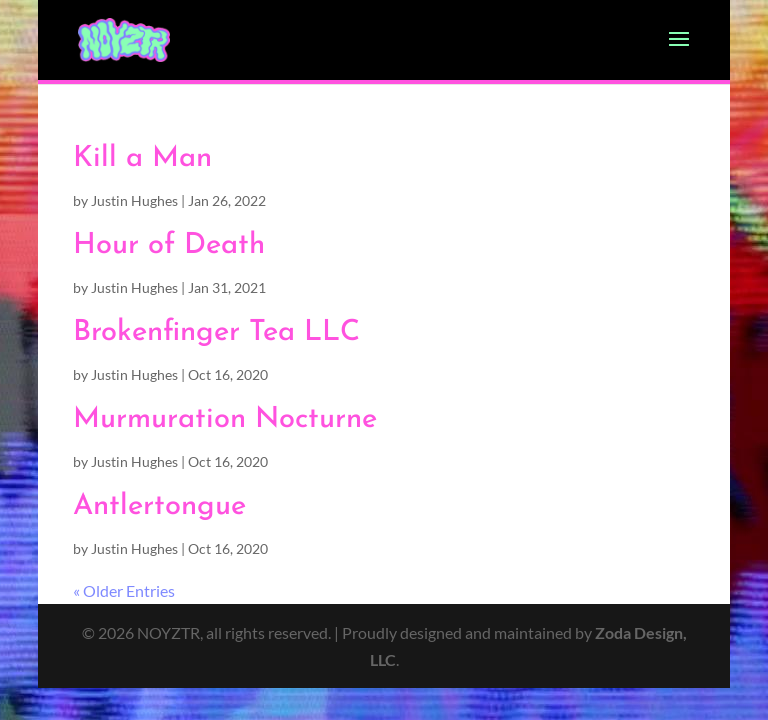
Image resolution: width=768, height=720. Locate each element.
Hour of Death (169, 245)
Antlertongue (159, 506)
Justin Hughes (134, 200)
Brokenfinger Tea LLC (216, 332)
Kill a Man (142, 158)
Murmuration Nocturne (225, 419)
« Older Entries (124, 590)
